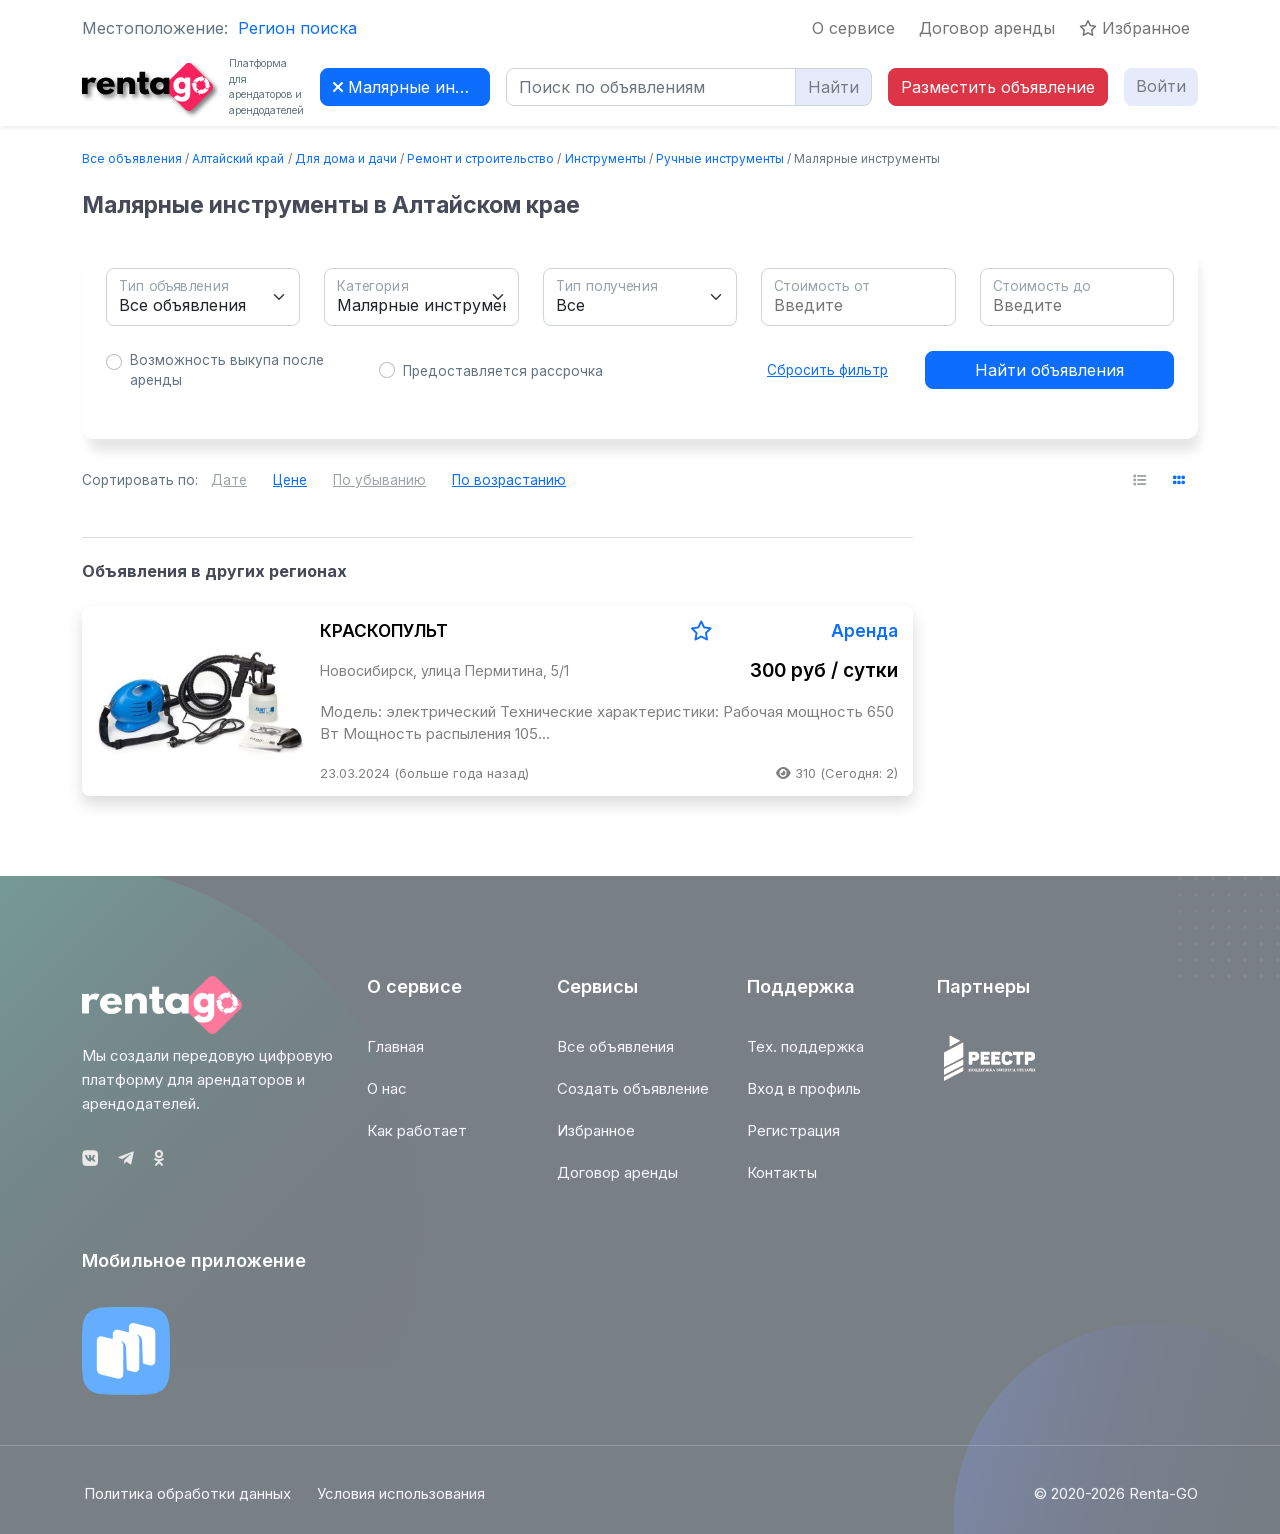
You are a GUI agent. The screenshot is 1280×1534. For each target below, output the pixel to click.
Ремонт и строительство (480, 158)
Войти (1161, 86)
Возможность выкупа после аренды (227, 370)
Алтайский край (238, 158)
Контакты (782, 1182)
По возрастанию (509, 480)
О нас (387, 1098)
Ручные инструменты (720, 158)
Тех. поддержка (805, 1056)
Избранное (1134, 28)
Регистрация (793, 1140)
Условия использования (403, 1502)
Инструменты (605, 158)
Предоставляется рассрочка (503, 371)
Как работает (417, 1140)
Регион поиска (297, 28)
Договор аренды (987, 28)
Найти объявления (1049, 370)
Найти (833, 87)
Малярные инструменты (411, 87)
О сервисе (853, 28)
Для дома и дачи (346, 158)
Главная (395, 1056)
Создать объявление (633, 1098)
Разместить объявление (998, 87)
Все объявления (132, 158)
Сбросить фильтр (827, 370)
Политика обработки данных (185, 1502)
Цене (290, 480)
